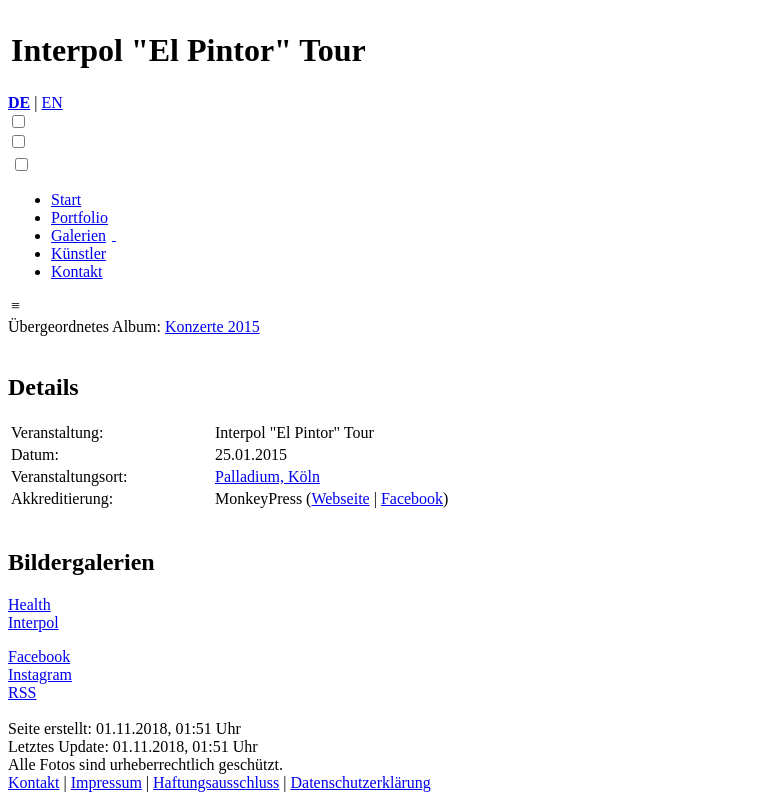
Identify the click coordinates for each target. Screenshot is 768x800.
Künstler (78, 253)
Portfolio (79, 217)
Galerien (78, 235)
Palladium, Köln (267, 476)
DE (19, 102)
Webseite (340, 498)
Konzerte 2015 (212, 326)
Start (66, 199)
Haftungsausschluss (216, 782)
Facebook (412, 498)
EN (51, 102)
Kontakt (77, 271)
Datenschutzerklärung (360, 782)
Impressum (106, 782)
